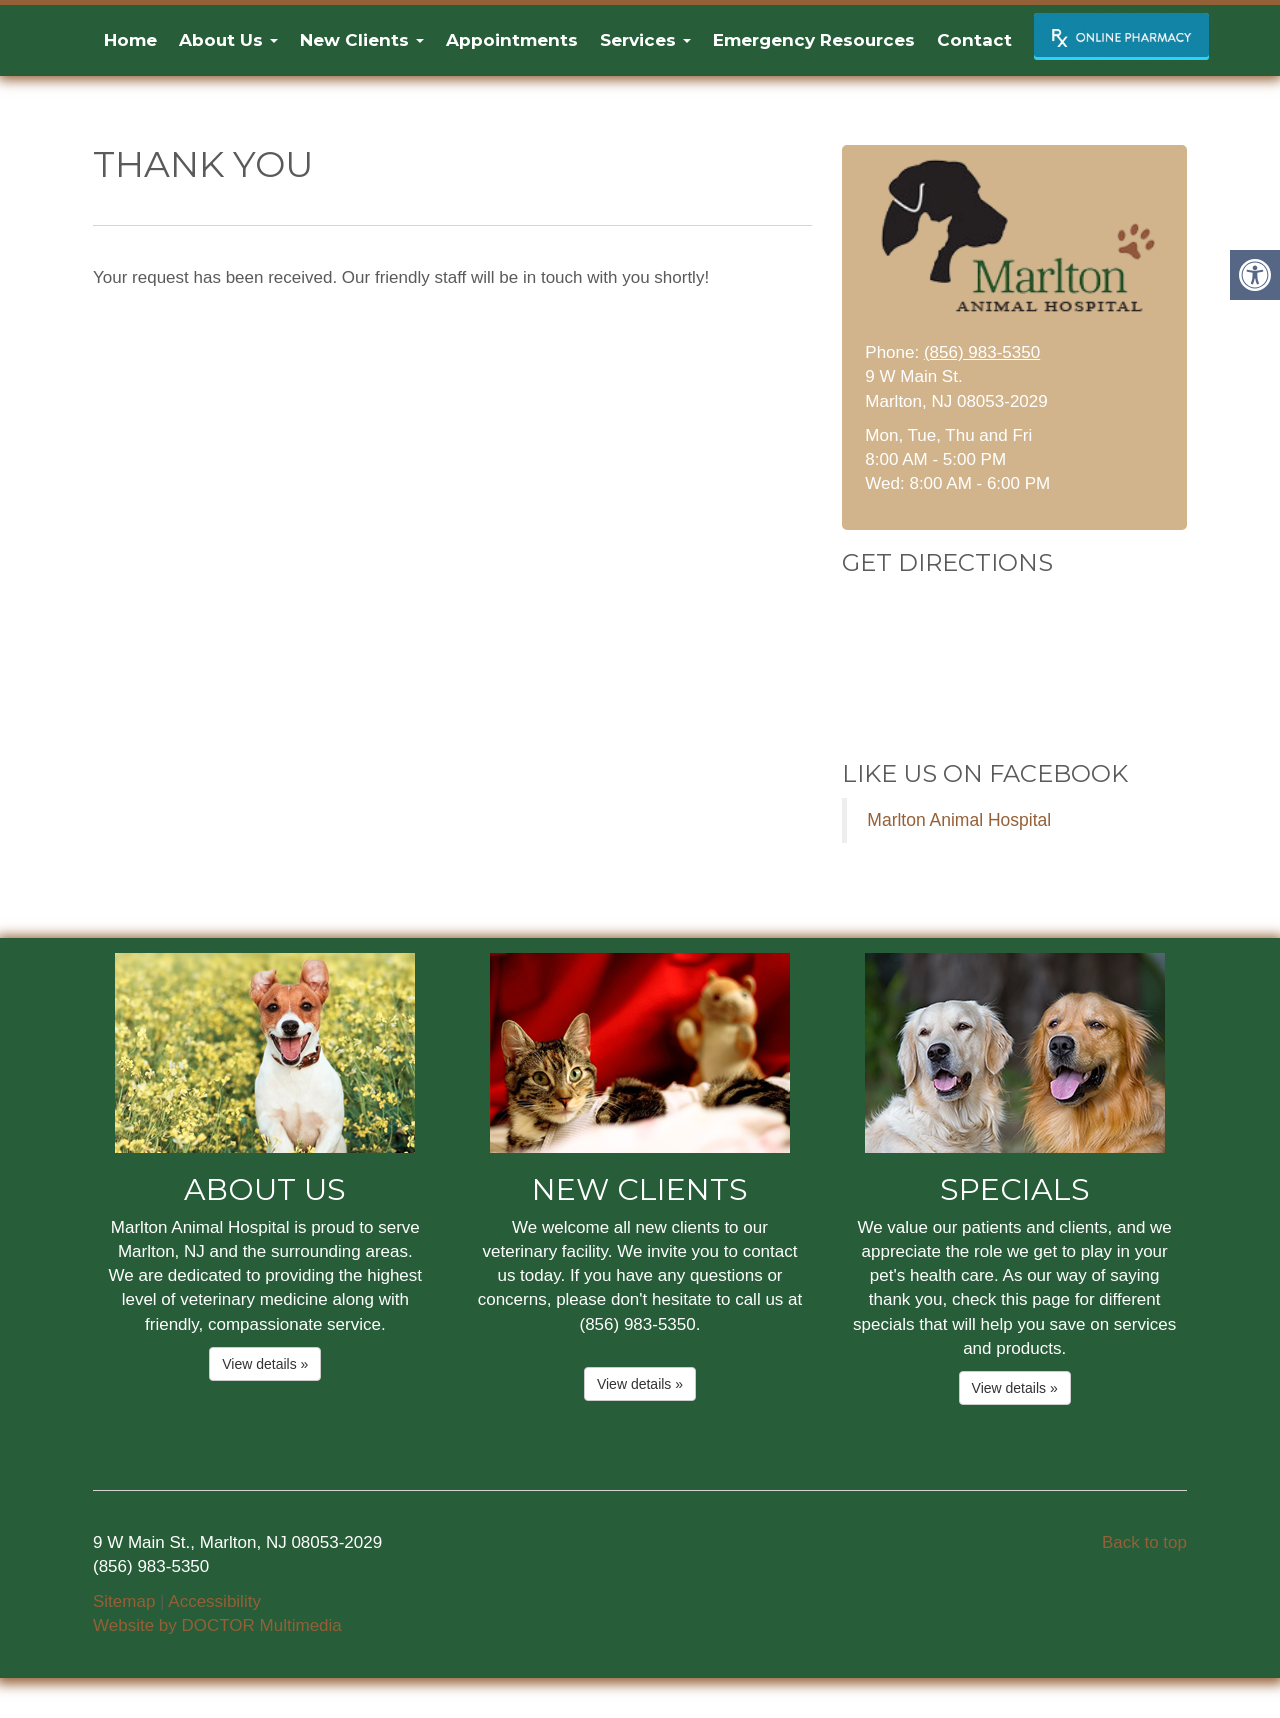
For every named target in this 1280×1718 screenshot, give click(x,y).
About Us (228, 40)
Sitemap (124, 1601)
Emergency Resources (814, 40)
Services (645, 40)
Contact (974, 40)
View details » (265, 1364)
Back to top (1144, 1542)
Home (130, 40)
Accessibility (214, 1601)
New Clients (362, 40)
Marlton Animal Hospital (959, 820)
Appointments (512, 40)
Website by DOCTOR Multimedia (217, 1625)
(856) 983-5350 (982, 352)
